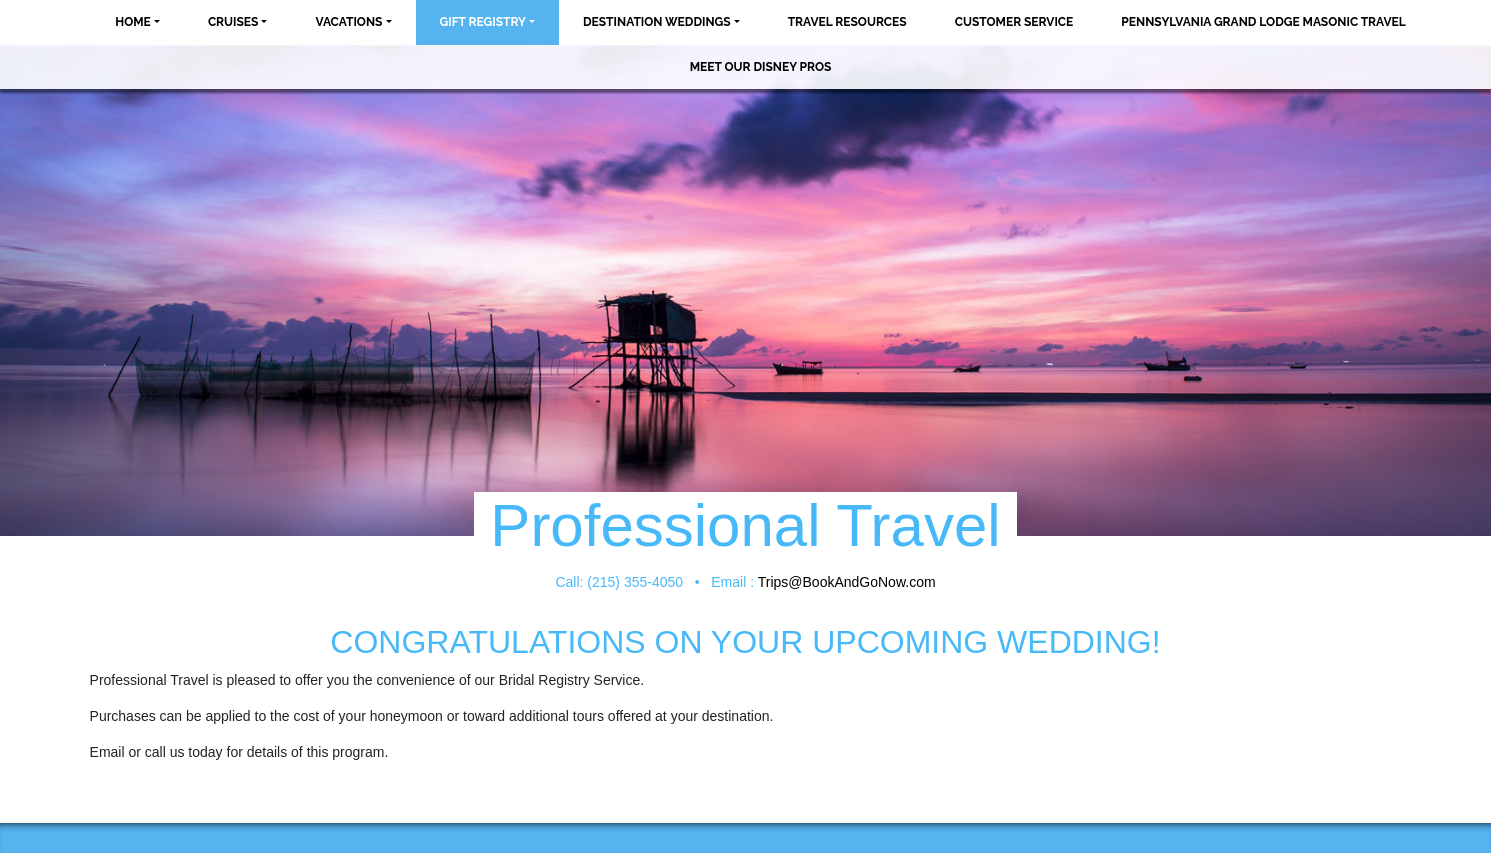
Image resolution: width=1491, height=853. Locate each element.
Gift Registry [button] (483, 22)
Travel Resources (847, 22)
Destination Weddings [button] (657, 22)
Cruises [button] (233, 22)
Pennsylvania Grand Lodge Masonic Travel (1263, 22)
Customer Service (1014, 22)
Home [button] (133, 22)
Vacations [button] (348, 22)
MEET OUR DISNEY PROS (761, 67)
